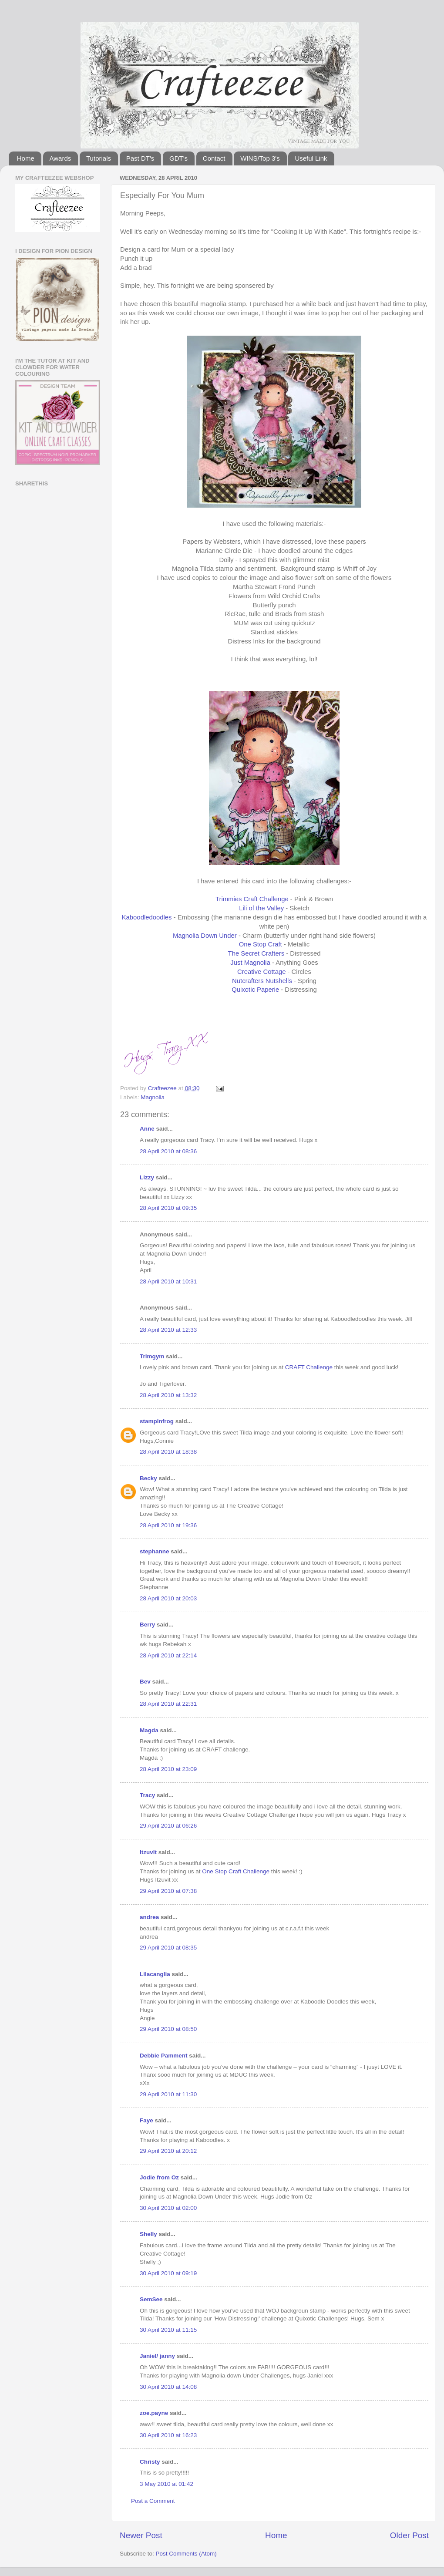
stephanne (154, 1551)
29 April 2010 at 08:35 (168, 1947)
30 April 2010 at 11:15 (168, 2330)
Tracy (147, 1795)
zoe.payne (154, 2413)
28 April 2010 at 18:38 (168, 1451)
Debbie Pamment (164, 2055)
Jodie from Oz (159, 2177)
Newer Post (141, 2535)
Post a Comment (153, 2501)
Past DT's (140, 158)
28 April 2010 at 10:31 (168, 1281)
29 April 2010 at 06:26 (168, 1825)
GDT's (178, 158)
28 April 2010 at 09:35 (168, 1208)
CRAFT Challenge (309, 1367)
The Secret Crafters (256, 953)
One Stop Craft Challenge (236, 1871)
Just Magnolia (250, 962)
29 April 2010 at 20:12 (168, 2151)
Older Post (409, 2535)
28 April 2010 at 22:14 (168, 1655)
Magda (149, 1730)
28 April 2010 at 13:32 (168, 1395)
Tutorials (98, 158)
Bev (145, 1681)
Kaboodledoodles (147, 917)
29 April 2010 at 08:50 (168, 2029)
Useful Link (311, 158)
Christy (150, 2461)
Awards (60, 158)
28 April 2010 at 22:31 (168, 1703)
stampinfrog (157, 1421)
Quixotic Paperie (255, 989)
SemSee (151, 2299)
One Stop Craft (260, 944)
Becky (148, 1478)
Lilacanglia (155, 1974)
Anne (147, 1128)
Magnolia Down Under (205, 935)
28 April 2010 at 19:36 (168, 1525)
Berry (148, 1624)
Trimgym (152, 1356)
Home (25, 158)
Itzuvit (148, 1852)
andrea (149, 1917)
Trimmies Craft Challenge (252, 899)
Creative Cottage (261, 971)
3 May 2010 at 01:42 (166, 2484)
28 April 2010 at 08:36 (168, 1151)
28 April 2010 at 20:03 (168, 1598)
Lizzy (147, 1177)
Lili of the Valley (261, 908)
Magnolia (153, 1097)
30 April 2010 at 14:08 (168, 2387)
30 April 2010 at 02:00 (168, 2208)
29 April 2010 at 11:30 (168, 2094)
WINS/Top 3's (259, 158)
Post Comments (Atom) (186, 2553)
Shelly (148, 2234)
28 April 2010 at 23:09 (168, 1769)
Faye (146, 2120)
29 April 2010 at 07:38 (168, 1891)
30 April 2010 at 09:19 (168, 2273)
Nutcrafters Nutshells (262, 980)
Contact (214, 158)
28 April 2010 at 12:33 (168, 1330)
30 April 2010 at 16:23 (168, 2435)
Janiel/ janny (157, 2356)
